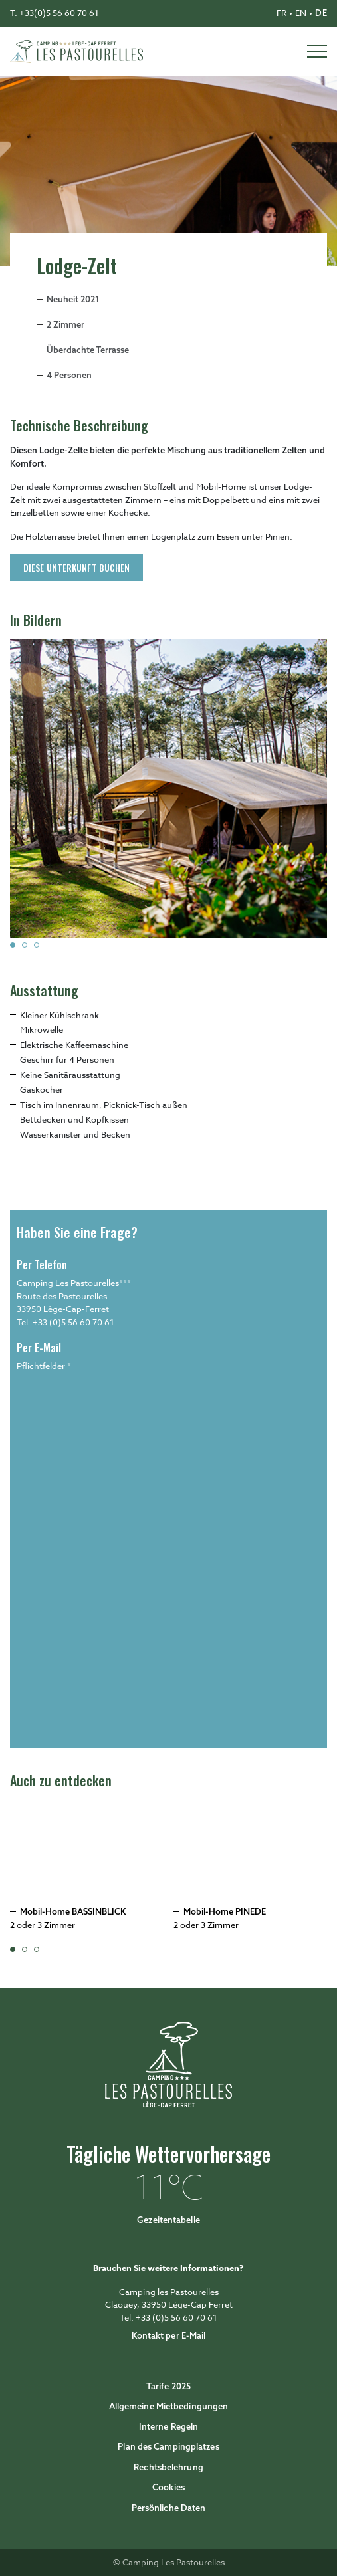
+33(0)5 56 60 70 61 (59, 13)
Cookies (168, 2487)
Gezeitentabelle (168, 2219)
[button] (12, 945)
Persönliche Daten (169, 2507)
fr (281, 13)
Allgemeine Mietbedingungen (169, 2406)
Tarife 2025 (168, 2386)
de (321, 12)
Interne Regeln (168, 2426)
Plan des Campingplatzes (168, 2446)
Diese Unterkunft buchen (76, 567)
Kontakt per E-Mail (169, 2335)
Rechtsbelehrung (168, 2467)
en (300, 13)
